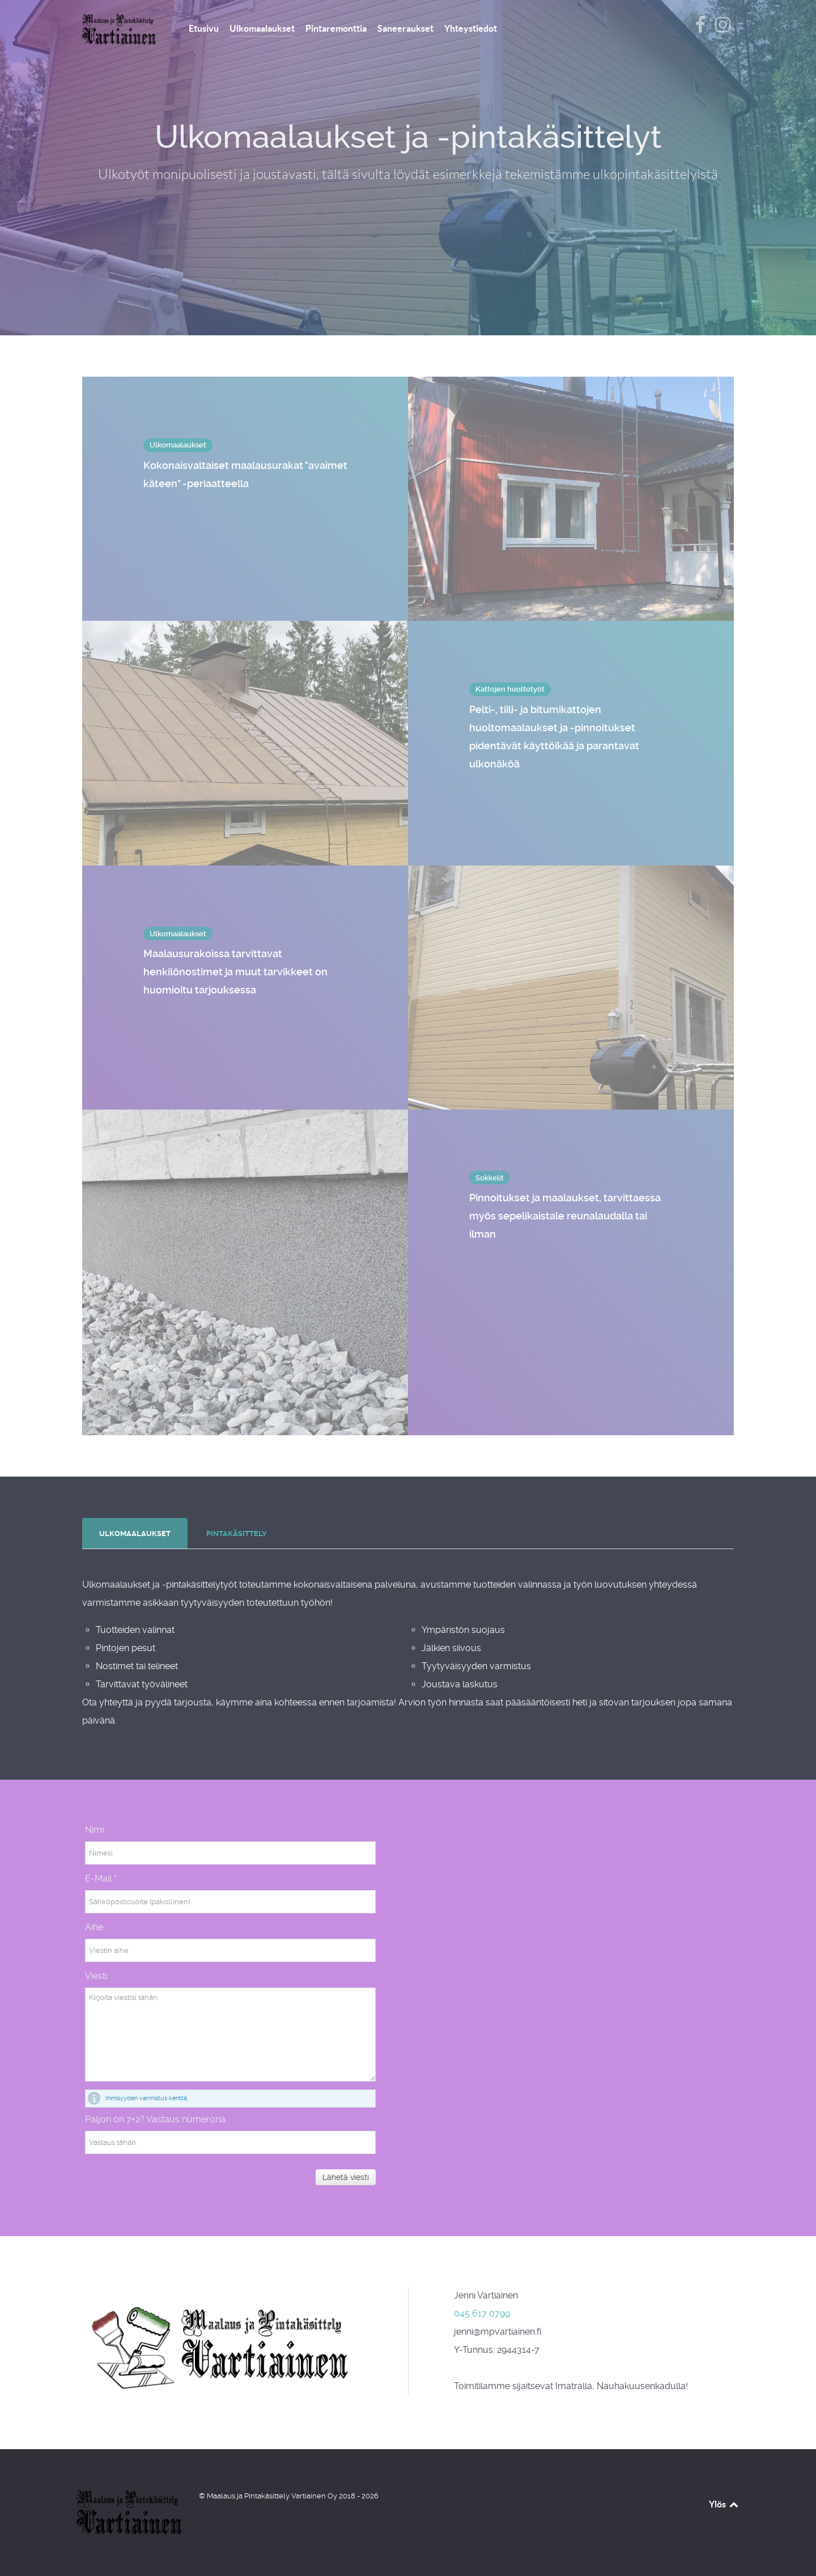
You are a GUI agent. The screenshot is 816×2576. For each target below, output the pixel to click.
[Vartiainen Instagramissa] (722, 28)
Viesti (96, 1976)
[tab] (135, 1533)
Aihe (94, 1927)
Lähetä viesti (345, 2177)
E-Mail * (101, 1878)
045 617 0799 (482, 2313)
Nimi (94, 1829)
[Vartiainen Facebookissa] (701, 28)
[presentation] (135, 1533)
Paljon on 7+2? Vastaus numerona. (156, 2119)
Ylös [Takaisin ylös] (724, 2504)
